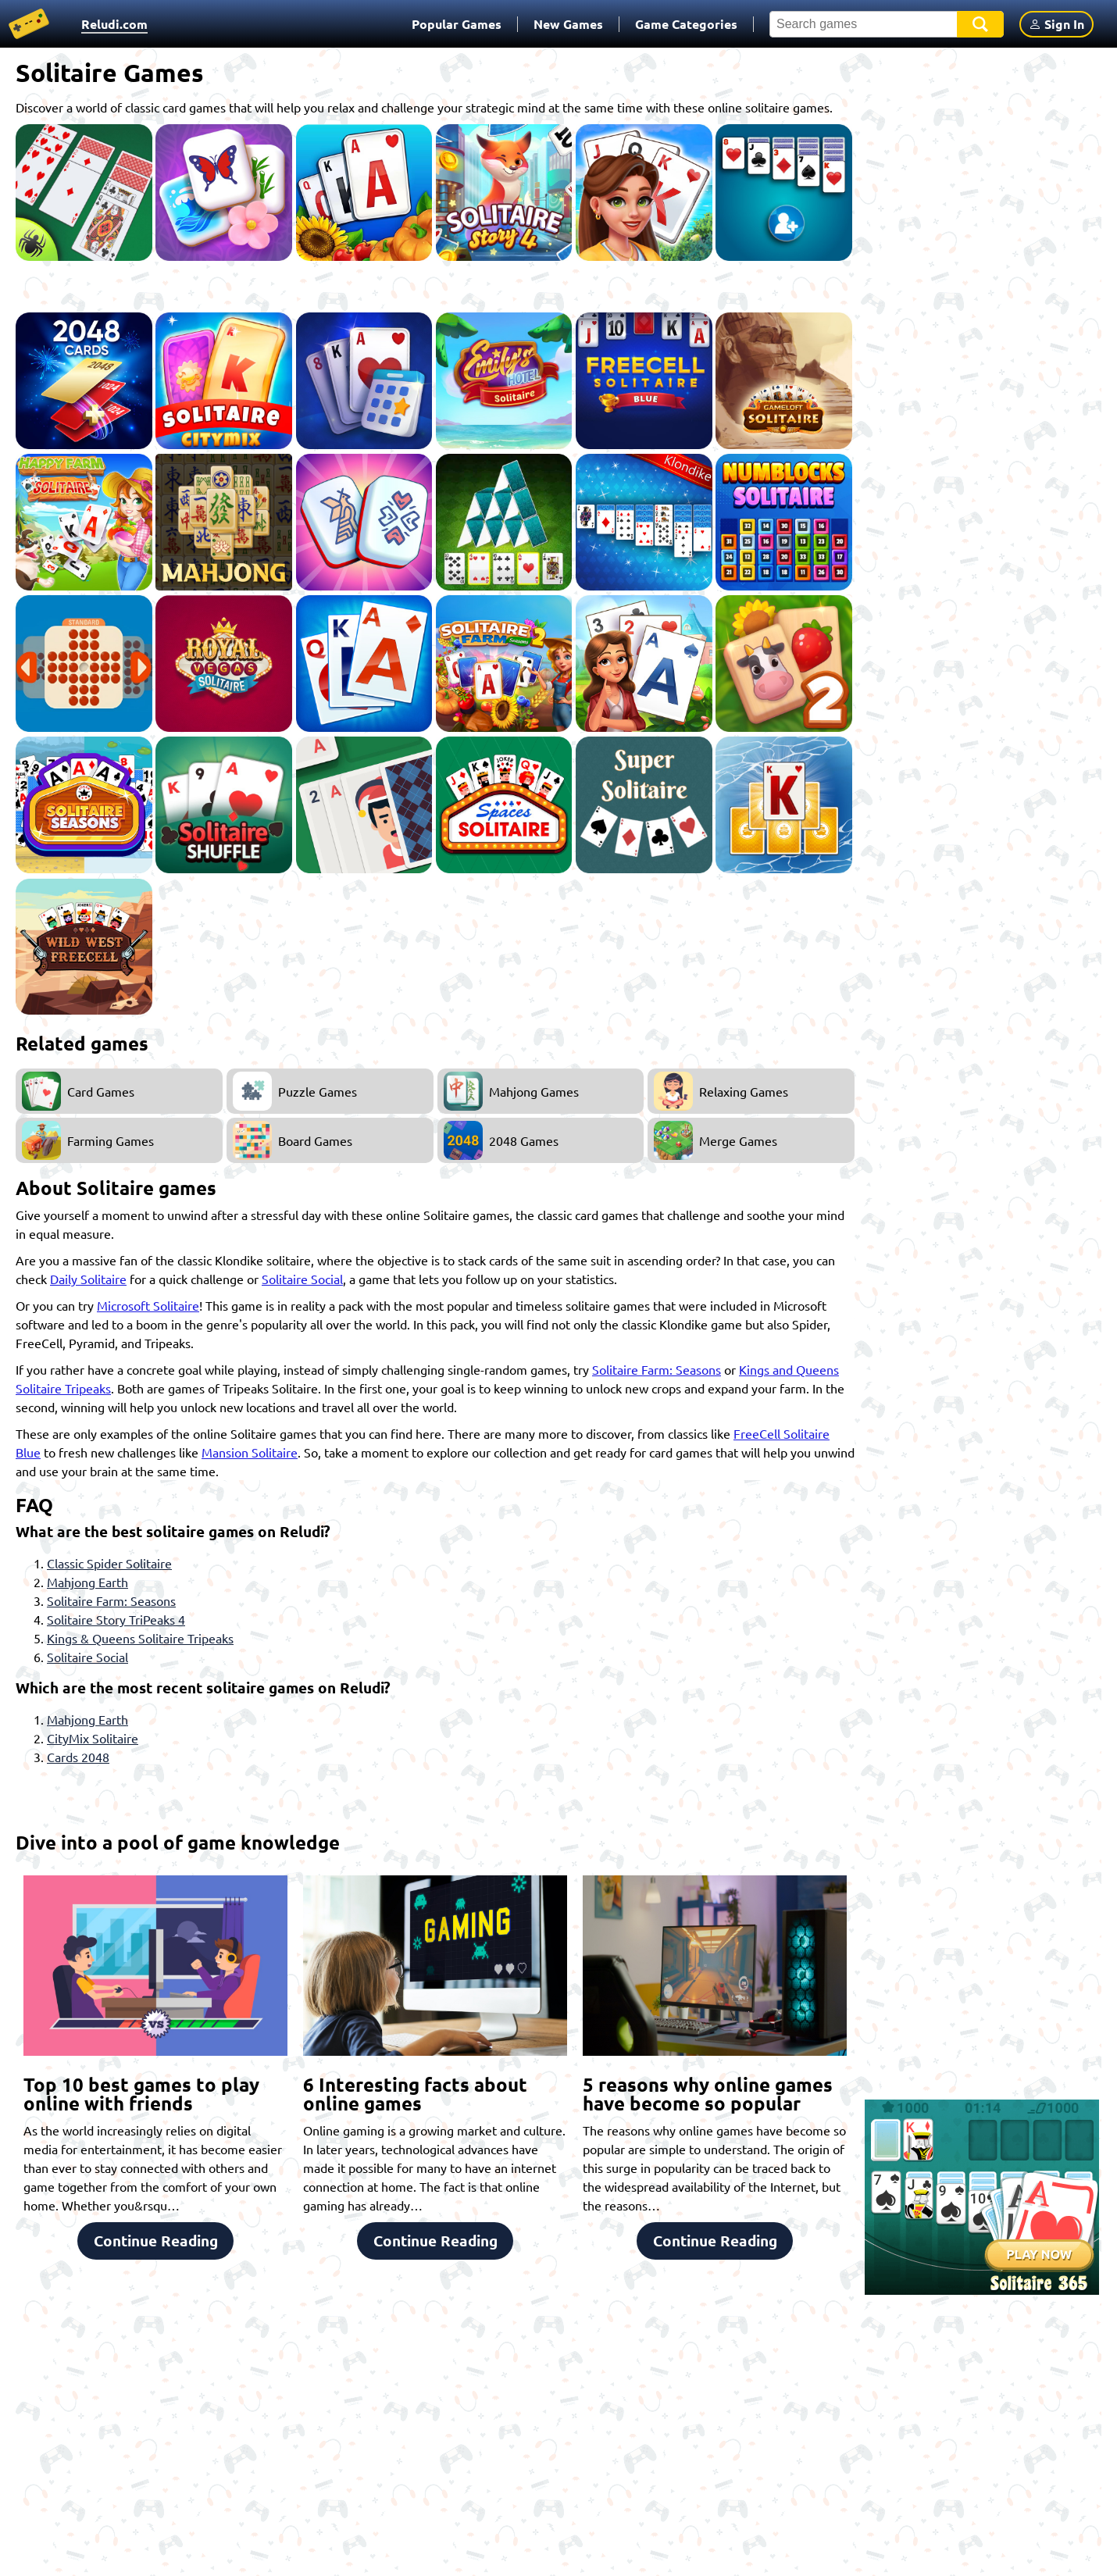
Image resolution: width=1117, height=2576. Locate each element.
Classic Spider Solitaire (109, 1563)
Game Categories (686, 24)
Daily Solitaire (88, 1278)
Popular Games (456, 24)
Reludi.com (114, 24)
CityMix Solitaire (92, 1738)
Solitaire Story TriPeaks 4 (116, 1619)
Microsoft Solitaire (148, 1305)
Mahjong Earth (87, 1581)
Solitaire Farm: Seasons (656, 1369)
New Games (568, 24)
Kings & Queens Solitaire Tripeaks (140, 1638)
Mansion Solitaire (250, 1452)
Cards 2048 (78, 1756)
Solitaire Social (302, 1278)
